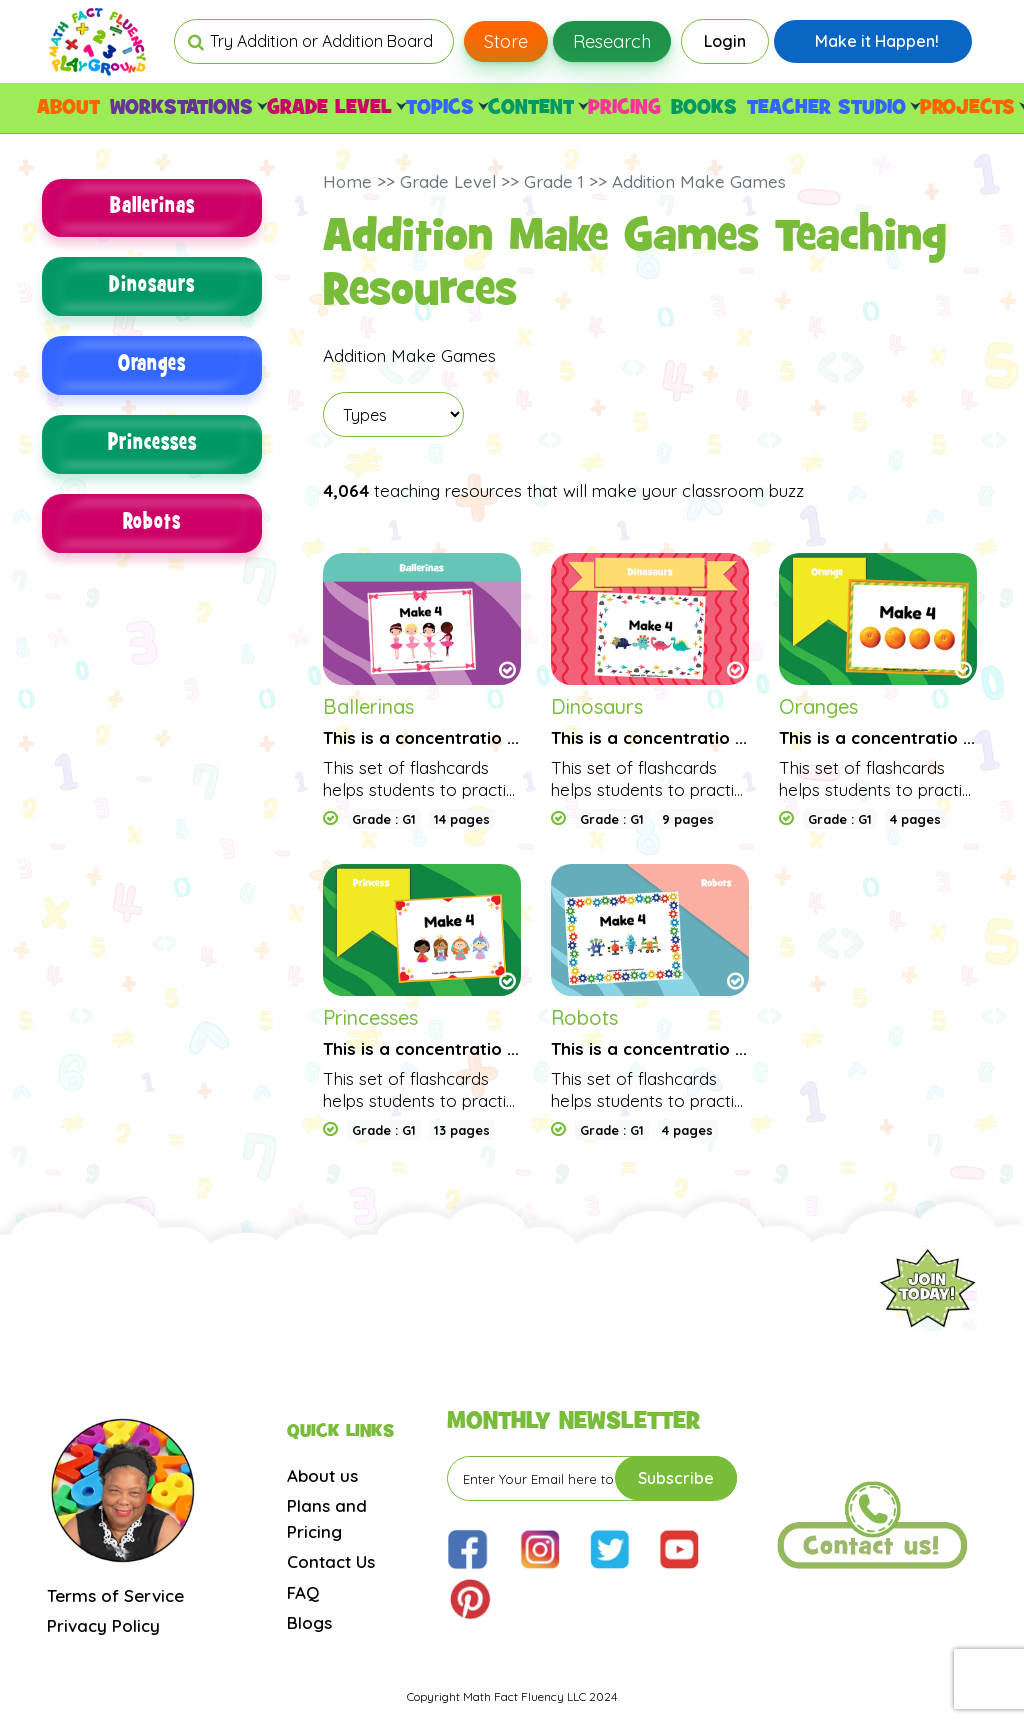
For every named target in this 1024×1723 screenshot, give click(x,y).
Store (506, 41)
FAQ (303, 1592)
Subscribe (676, 1478)
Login (725, 41)
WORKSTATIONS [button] (186, 108)
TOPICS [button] (444, 108)
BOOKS (704, 108)
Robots (152, 524)
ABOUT (68, 108)
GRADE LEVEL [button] (334, 108)
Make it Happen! (877, 41)
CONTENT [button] (535, 108)
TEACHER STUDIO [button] (831, 108)
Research (612, 41)
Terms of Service (115, 1595)
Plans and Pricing (327, 1518)
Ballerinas (152, 208)
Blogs (309, 1622)
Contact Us (331, 1561)
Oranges (152, 366)
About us (322, 1475)
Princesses (152, 445)
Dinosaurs (152, 287)
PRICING (624, 108)
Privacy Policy (103, 1625)
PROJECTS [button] (972, 108)
